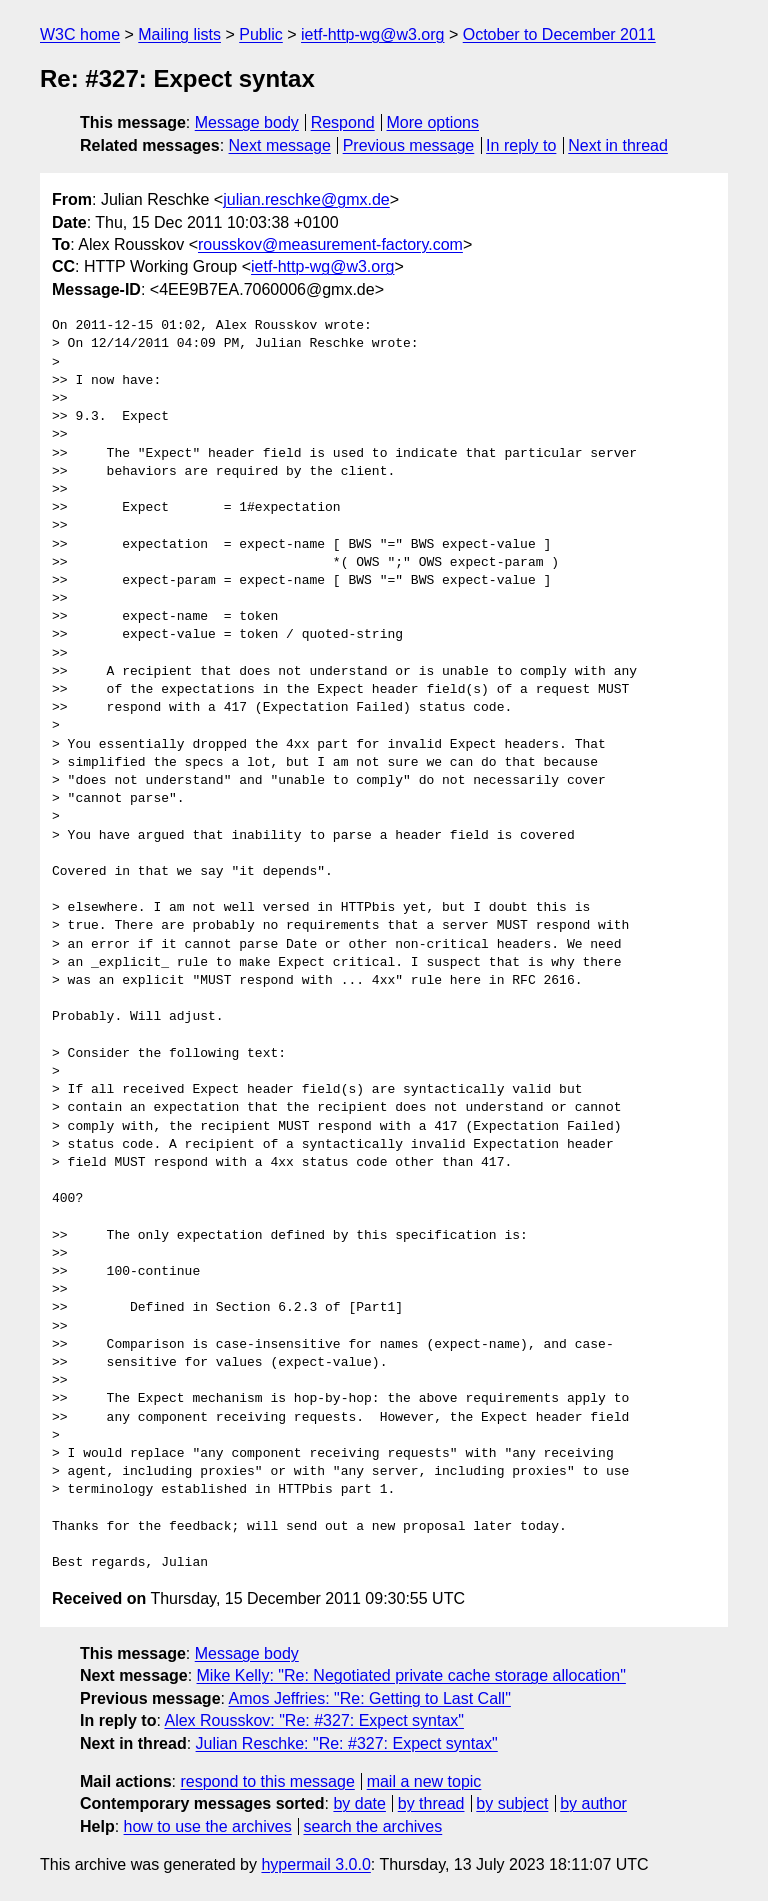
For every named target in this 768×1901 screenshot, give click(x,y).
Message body (247, 122)
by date (359, 1803)
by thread (431, 1803)
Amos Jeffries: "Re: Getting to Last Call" (370, 1698)
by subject (512, 1803)
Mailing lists (179, 34)
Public (261, 34)
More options (433, 122)
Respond (343, 122)
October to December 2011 (559, 34)
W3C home (80, 34)
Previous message (409, 145)
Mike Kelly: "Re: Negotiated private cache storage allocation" (411, 1675)
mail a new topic (424, 1781)
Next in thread (618, 145)
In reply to (521, 145)
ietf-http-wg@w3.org (372, 34)
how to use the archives (208, 1826)
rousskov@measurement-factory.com (330, 244)
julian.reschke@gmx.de (306, 199)
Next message (280, 145)
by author (593, 1803)
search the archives (373, 1826)
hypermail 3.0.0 (315, 1864)
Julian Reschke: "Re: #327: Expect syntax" (347, 1743)
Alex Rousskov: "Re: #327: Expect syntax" (314, 1720)
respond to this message (267, 1781)
